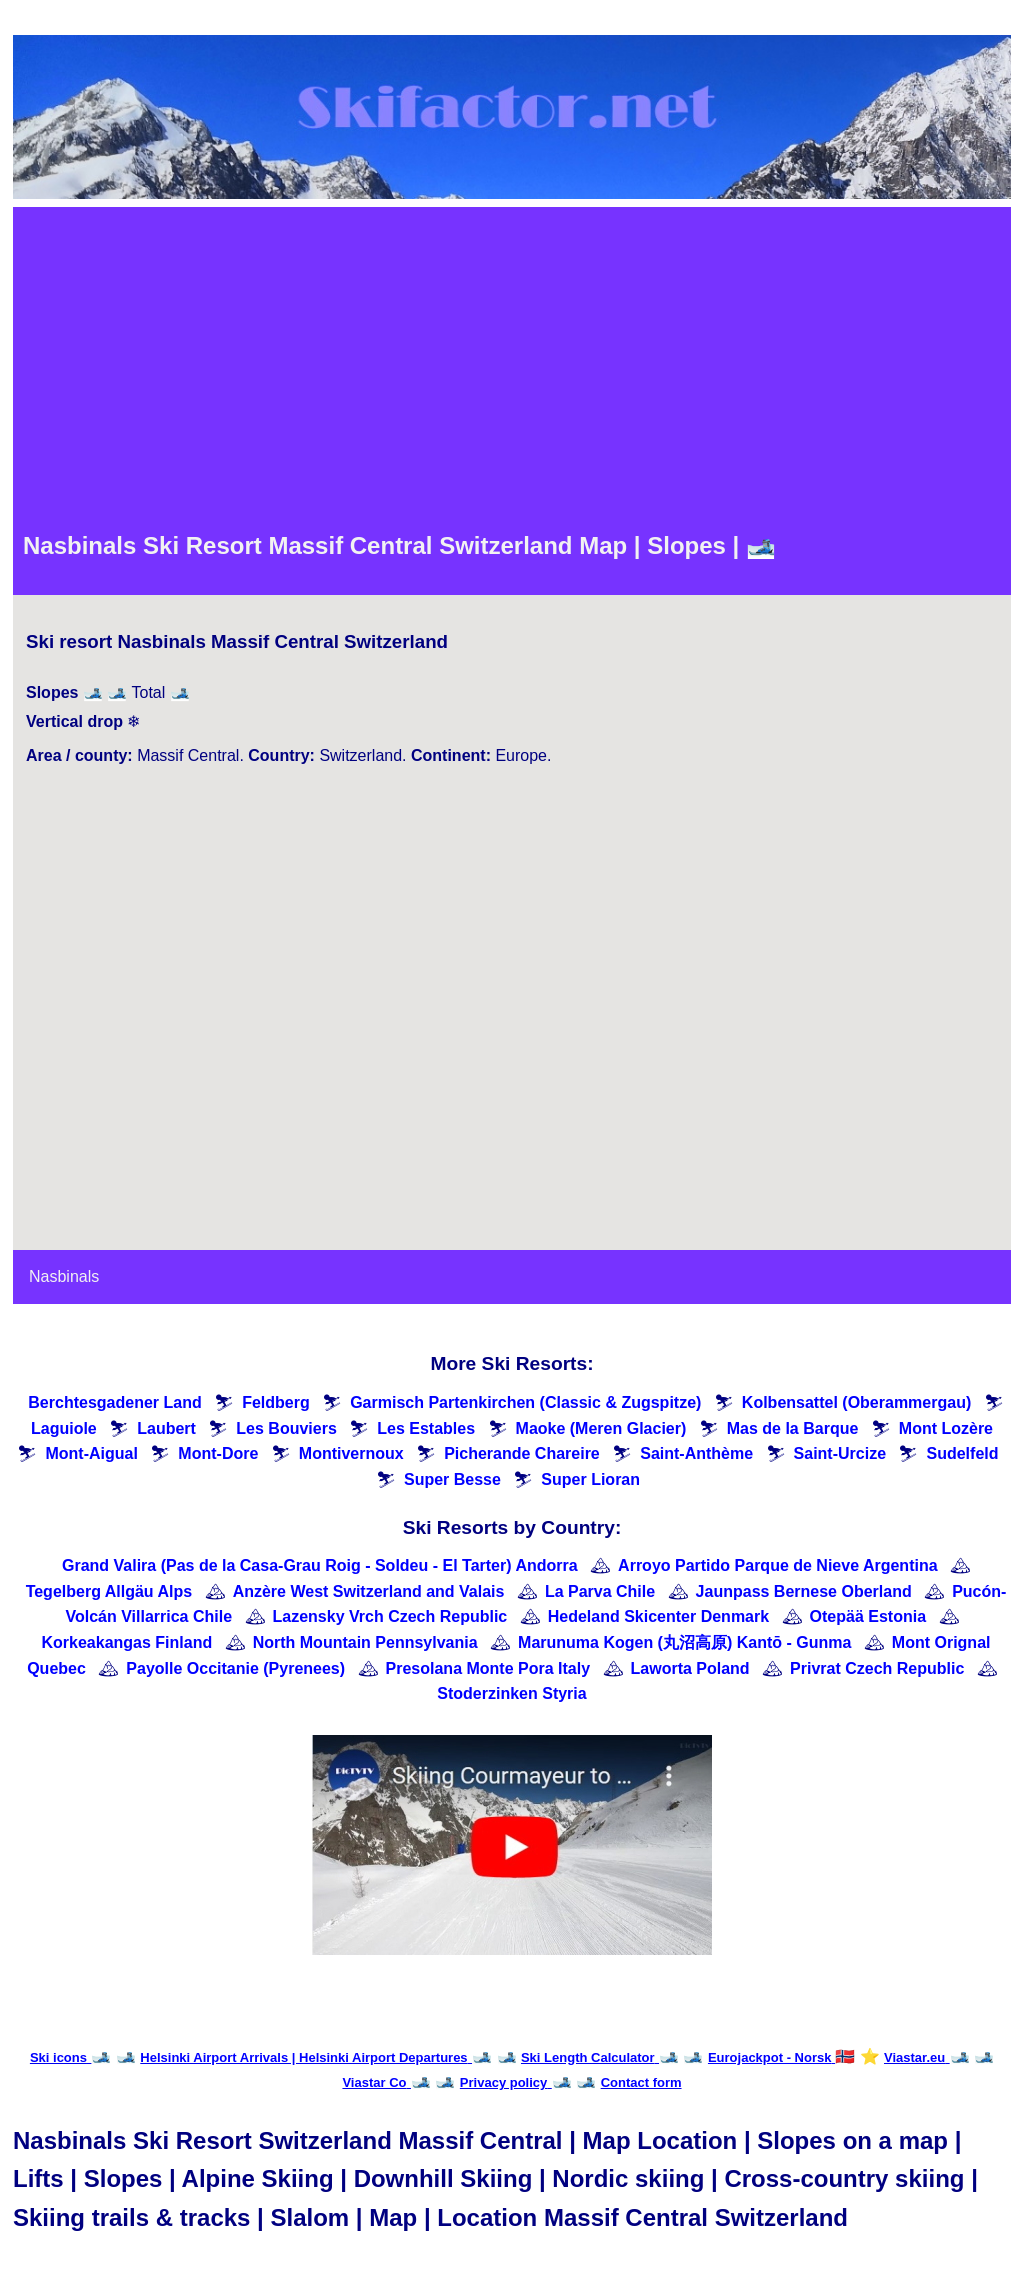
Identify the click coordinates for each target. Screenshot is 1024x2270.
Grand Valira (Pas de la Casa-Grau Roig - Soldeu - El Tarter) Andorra (320, 1565)
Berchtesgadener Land (114, 1402)
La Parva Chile (600, 1591)
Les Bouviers (286, 1428)
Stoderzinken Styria (511, 1693)
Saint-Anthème (696, 1453)
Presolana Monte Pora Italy (488, 1668)
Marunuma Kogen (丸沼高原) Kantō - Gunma (684, 1642)
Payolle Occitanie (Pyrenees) (235, 1668)
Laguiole (64, 1428)
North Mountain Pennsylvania (365, 1642)
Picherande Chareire (522, 1453)
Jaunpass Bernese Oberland (804, 1591)
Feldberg (276, 1402)
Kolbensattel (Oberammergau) (856, 1402)
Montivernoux (351, 1453)
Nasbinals (64, 1276)
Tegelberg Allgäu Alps (109, 1591)
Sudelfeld (963, 1453)
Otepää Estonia (868, 1616)
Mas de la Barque (793, 1428)
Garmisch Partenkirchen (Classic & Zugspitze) (525, 1402)
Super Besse (452, 1479)
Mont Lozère (946, 1428)
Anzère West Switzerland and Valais (369, 1591)
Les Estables (426, 1428)
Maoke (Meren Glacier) (601, 1428)
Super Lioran (590, 1479)
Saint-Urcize (840, 1453)
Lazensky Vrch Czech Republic (390, 1616)
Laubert (166, 1428)
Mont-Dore (218, 1453)
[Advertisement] (512, 367)
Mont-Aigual (91, 1453)
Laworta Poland (690, 1668)
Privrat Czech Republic (877, 1668)
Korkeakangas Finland (127, 1642)
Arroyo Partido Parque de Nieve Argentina (777, 1565)
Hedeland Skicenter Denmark (658, 1616)
